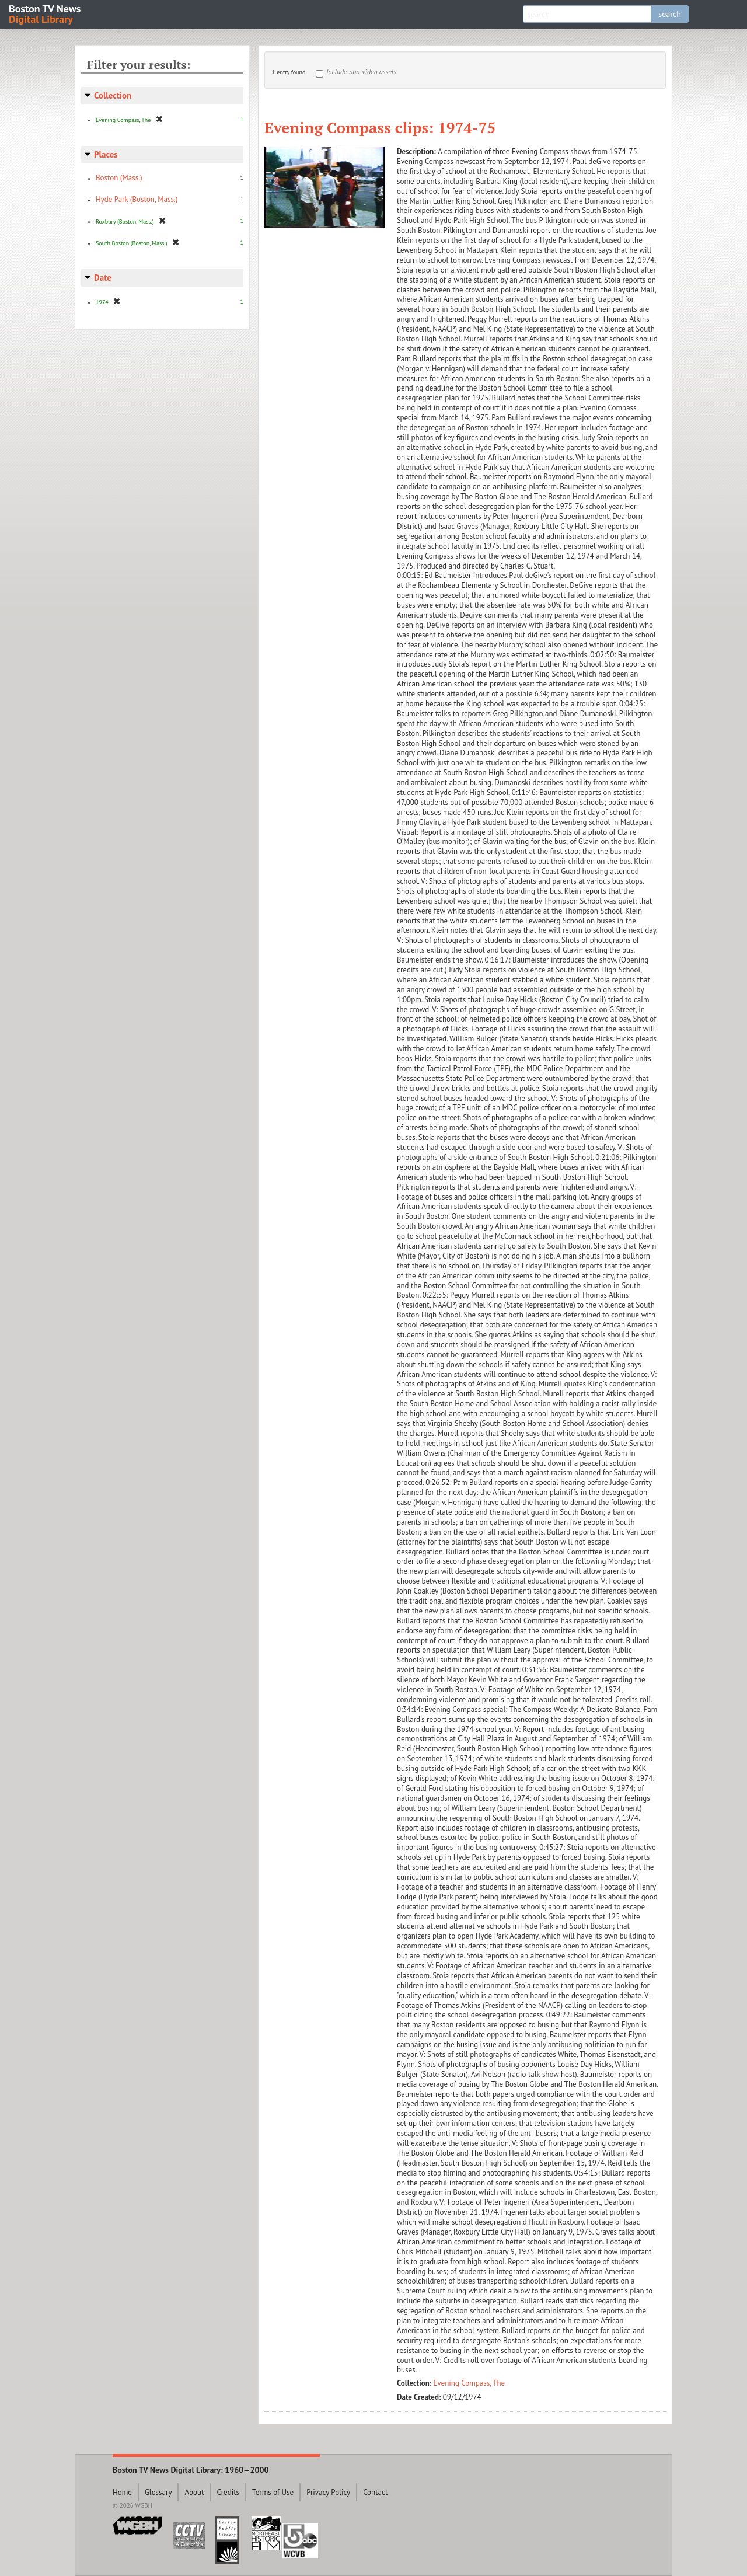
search (669, 14)
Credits (228, 2492)
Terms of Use (273, 2492)
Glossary (158, 2492)
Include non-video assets (361, 71)
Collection (112, 95)
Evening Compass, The (469, 2383)
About (194, 2492)
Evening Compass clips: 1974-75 (379, 127)
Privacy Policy (328, 2492)
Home (122, 2492)
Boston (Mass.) (119, 178)
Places (106, 154)
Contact (375, 2492)
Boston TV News (45, 13)
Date (102, 277)
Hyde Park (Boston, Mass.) (136, 199)
